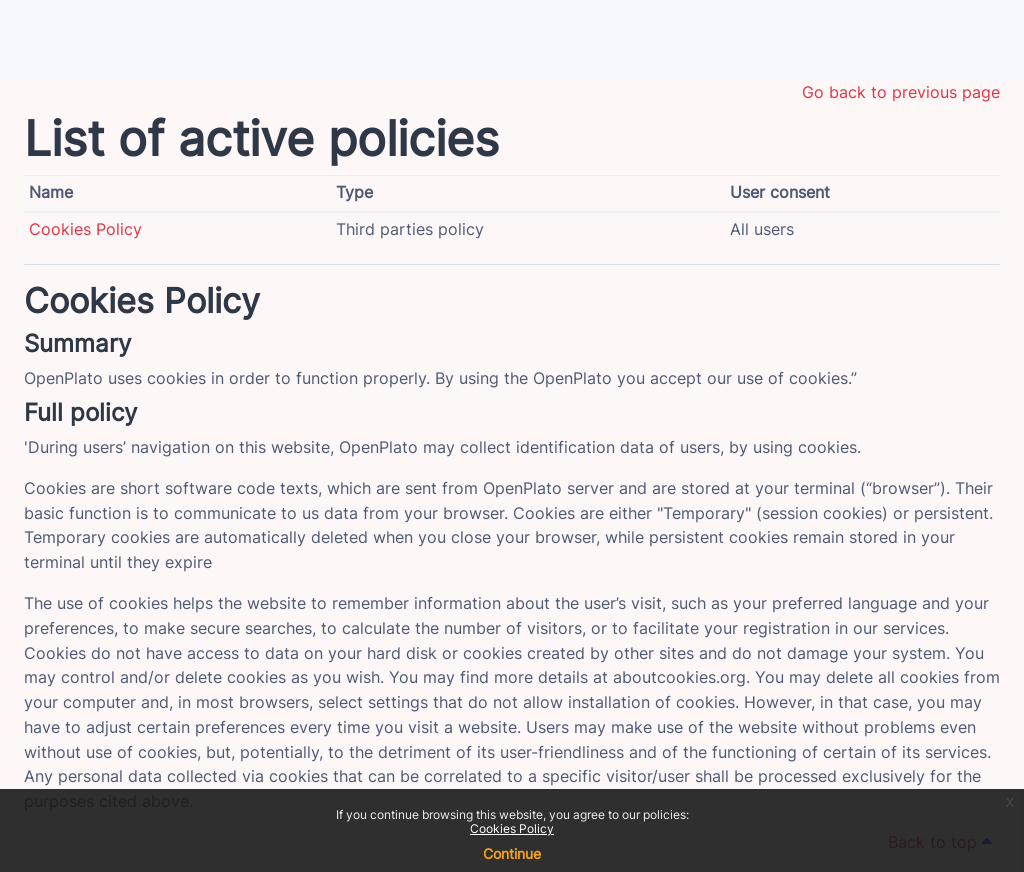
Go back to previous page (901, 92)
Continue (512, 853)
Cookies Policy (512, 828)
